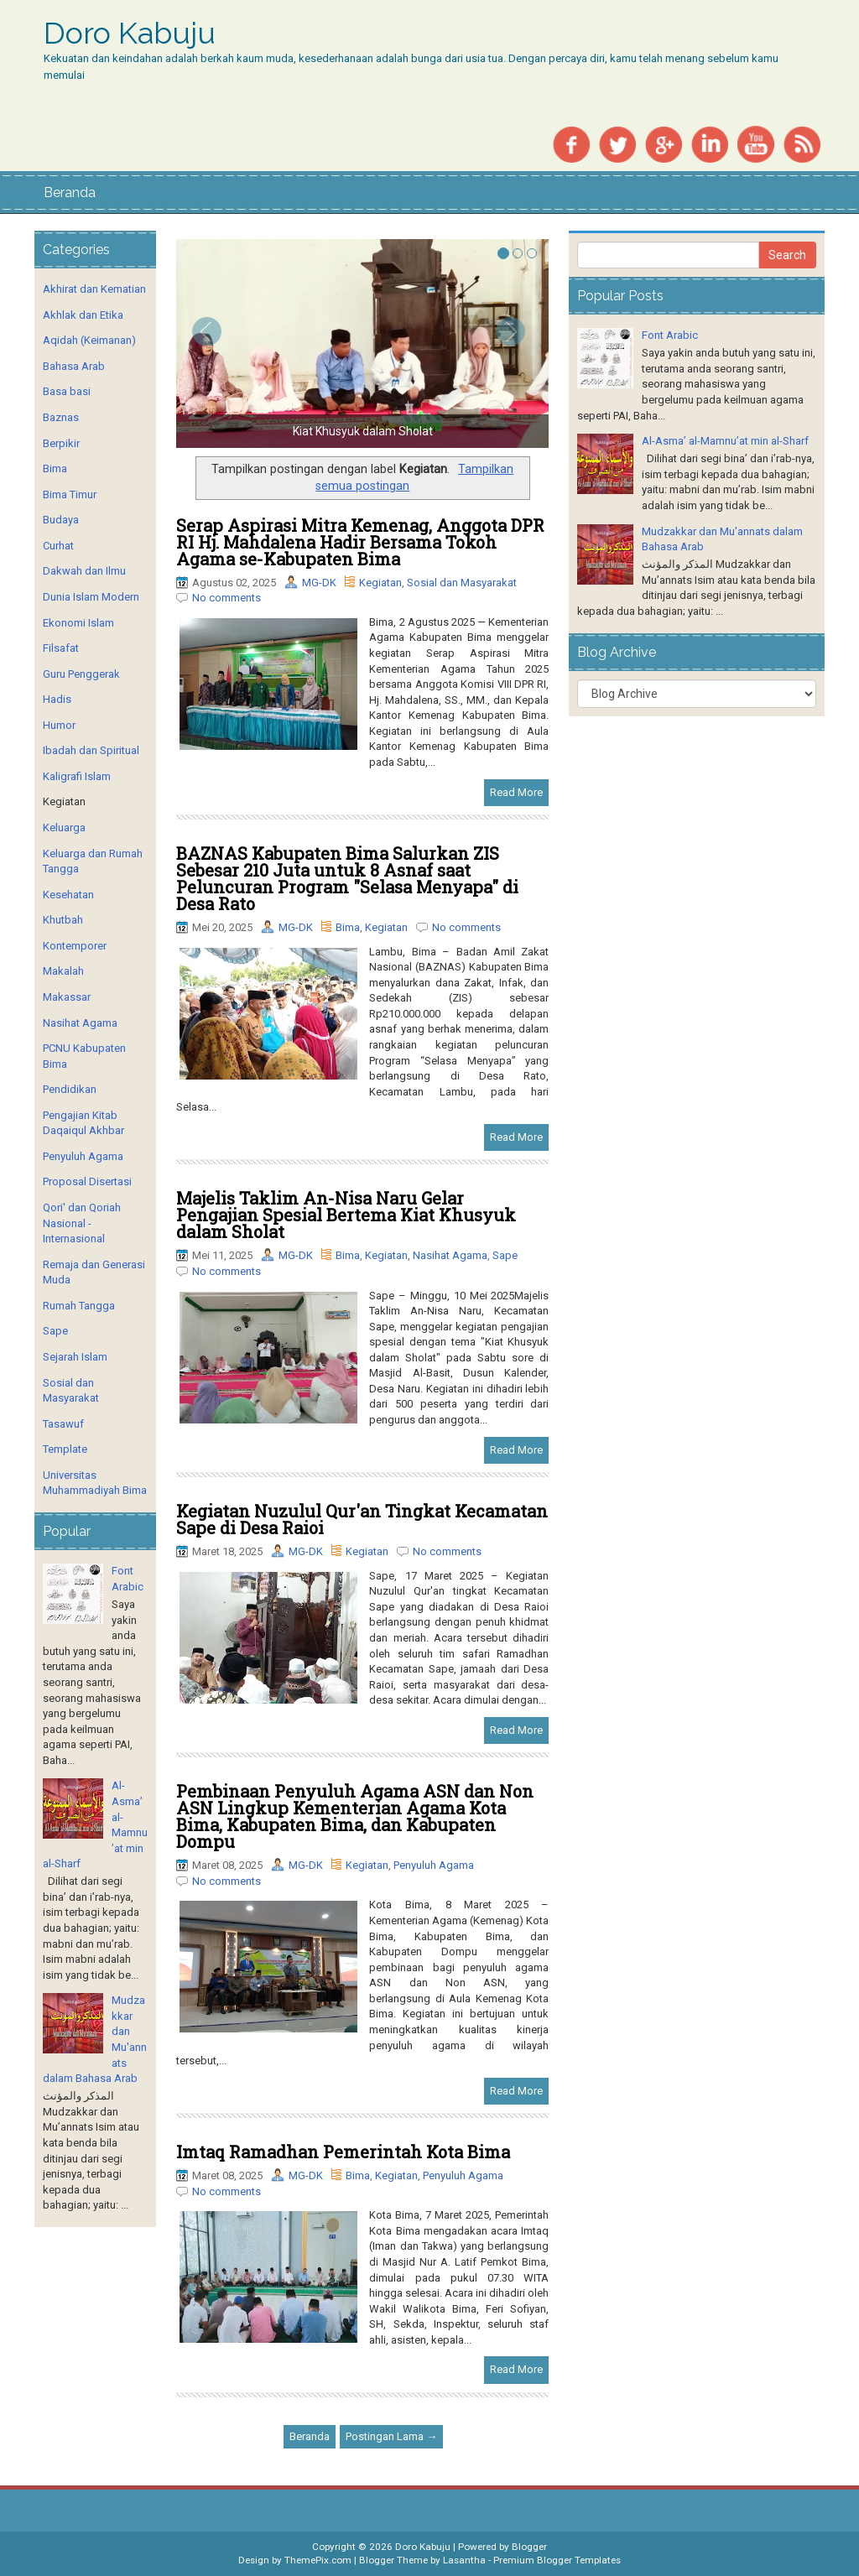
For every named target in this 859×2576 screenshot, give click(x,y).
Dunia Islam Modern (91, 597)
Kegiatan (380, 582)
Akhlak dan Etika (83, 315)
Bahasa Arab (74, 366)
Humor (59, 725)
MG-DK (319, 582)
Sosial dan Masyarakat (462, 582)
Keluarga (64, 827)
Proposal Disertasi (87, 1181)
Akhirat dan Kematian (94, 289)
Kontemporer (75, 945)
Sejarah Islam (75, 1356)
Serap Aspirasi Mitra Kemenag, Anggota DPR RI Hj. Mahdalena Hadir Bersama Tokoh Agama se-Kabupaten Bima (360, 542)
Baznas (61, 417)
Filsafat (61, 648)
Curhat (58, 545)
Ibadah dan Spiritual (91, 750)
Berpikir (61, 443)
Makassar (67, 997)
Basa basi (67, 391)
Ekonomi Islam (78, 623)
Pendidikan (69, 1089)
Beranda (70, 192)
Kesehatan (68, 894)
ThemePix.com (317, 2560)
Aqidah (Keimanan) (89, 340)
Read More (516, 792)
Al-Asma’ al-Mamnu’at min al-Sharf (725, 441)
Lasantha (464, 2560)
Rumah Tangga (79, 1305)
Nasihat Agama (450, 1255)
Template (65, 1449)
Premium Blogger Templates (557, 2560)
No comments (226, 597)
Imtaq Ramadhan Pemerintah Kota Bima (343, 2151)
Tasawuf (63, 1424)
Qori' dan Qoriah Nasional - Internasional (82, 1223)
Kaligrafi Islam (77, 776)
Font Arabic (670, 335)
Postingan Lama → (391, 2436)
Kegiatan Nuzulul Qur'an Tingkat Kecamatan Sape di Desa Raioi (362, 1519)
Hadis (57, 699)
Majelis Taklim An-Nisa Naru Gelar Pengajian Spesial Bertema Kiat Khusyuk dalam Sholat (346, 1214)
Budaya (61, 519)
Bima (348, 927)
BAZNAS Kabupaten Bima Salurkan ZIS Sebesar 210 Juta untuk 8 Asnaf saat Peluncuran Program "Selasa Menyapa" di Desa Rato (347, 878)
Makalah (63, 971)
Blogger (529, 2547)
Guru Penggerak (81, 674)
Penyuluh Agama (433, 1865)
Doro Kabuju (130, 33)
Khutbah (63, 919)
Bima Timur (69, 494)
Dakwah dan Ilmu (84, 571)
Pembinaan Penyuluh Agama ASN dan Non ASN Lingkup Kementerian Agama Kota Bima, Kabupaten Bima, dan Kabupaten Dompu (355, 1816)
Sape (505, 1255)
